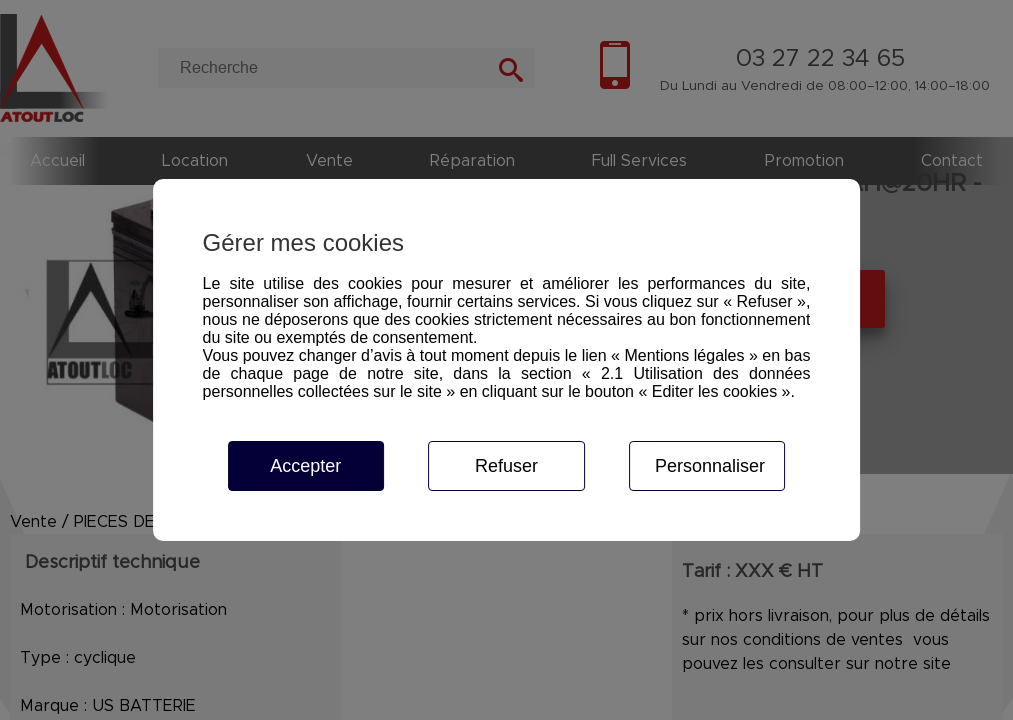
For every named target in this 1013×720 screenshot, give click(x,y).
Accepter (305, 466)
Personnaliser (710, 466)
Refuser (506, 466)
